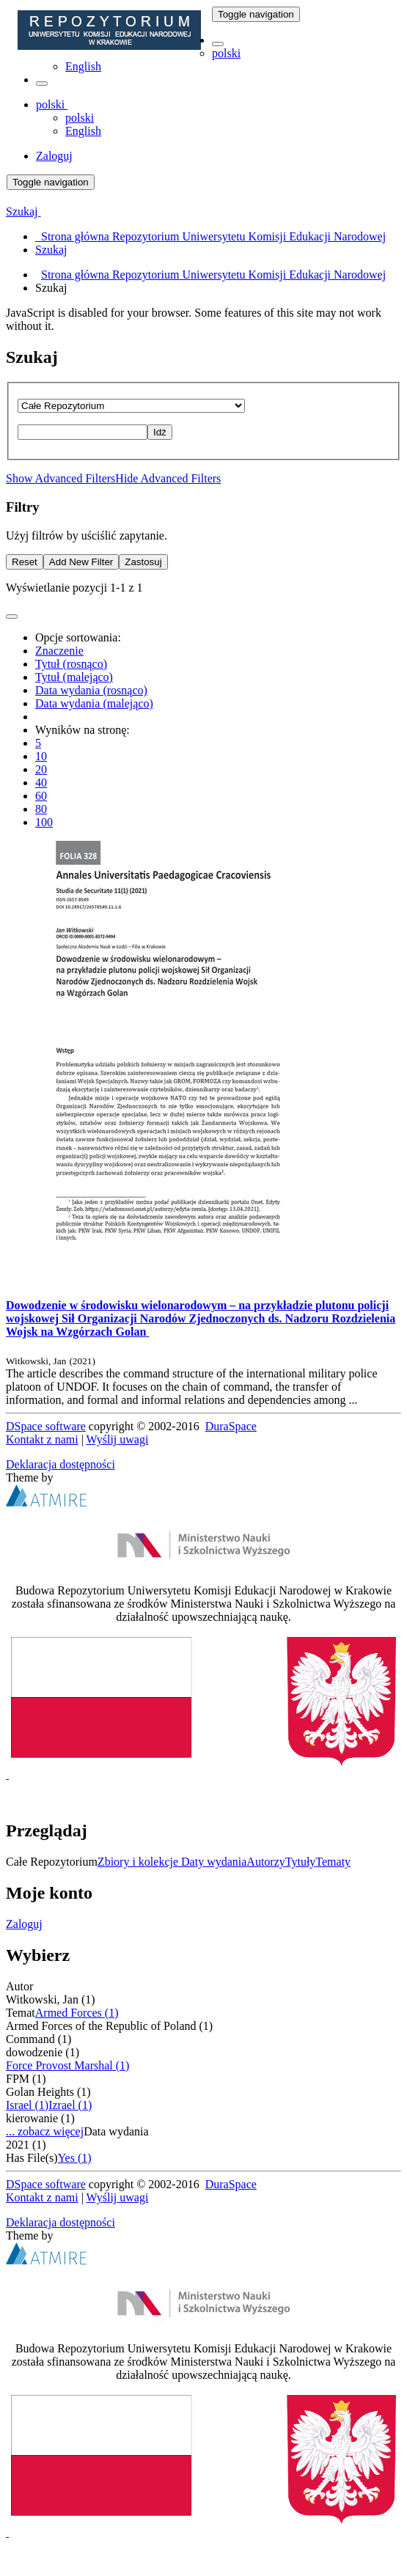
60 (41, 796)
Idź (159, 432)
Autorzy (265, 1861)
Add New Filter (81, 561)
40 (41, 782)
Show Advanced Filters (60, 478)
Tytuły (300, 1861)
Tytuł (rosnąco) (71, 664)
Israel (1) (27, 2105)
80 (41, 809)
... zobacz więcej (45, 2131)
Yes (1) (75, 2158)
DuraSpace (231, 1426)
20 (41, 769)
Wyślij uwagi (118, 1439)
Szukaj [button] (23, 211)
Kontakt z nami (42, 1439)
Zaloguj (24, 1924)
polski (226, 53)
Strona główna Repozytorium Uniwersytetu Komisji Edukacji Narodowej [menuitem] (210, 236)
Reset (24, 561)
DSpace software (46, 1426)
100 (44, 822)
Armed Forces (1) (77, 2012)
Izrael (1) (70, 2105)
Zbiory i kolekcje (139, 1861)
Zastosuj (143, 561)
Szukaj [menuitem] (51, 249)
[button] (218, 44)
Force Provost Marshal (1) (67, 2065)
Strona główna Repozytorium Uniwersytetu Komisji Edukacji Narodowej (213, 274)
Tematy (333, 1861)
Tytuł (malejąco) (74, 677)
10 (41, 756)
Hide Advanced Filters (168, 478)
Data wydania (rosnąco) (91, 690)
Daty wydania (213, 1861)
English (83, 66)
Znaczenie (59, 650)
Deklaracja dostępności (60, 1464)
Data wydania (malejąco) (94, 703)
